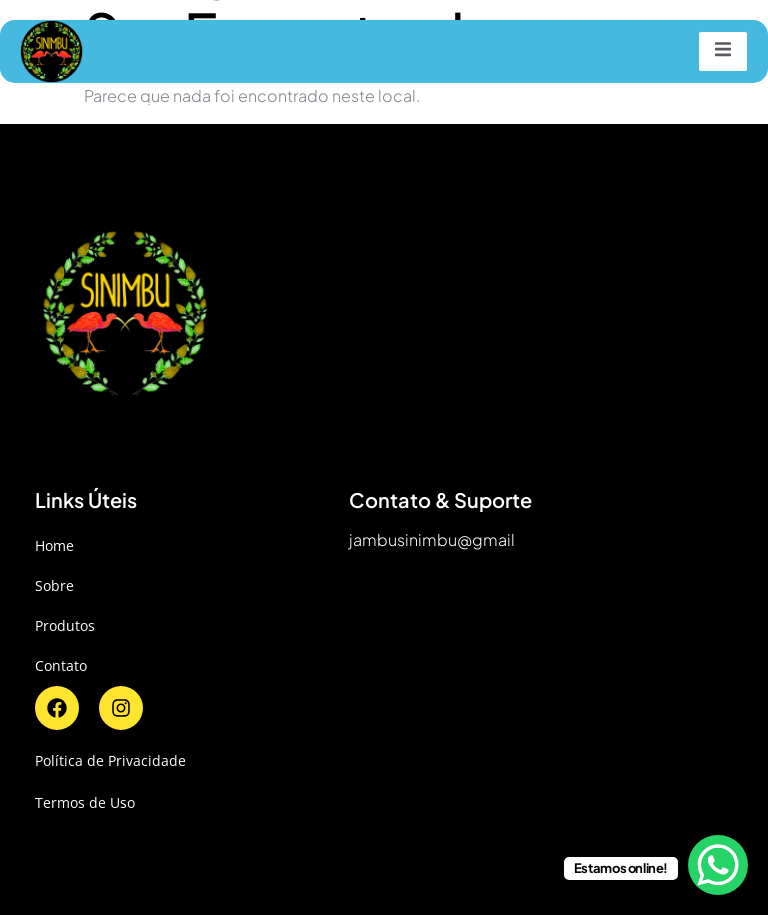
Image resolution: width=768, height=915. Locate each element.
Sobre (54, 585)
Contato (61, 665)
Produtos (65, 625)
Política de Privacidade (110, 760)
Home (54, 545)
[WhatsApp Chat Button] (718, 865)
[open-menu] (723, 51)
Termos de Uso (85, 802)
